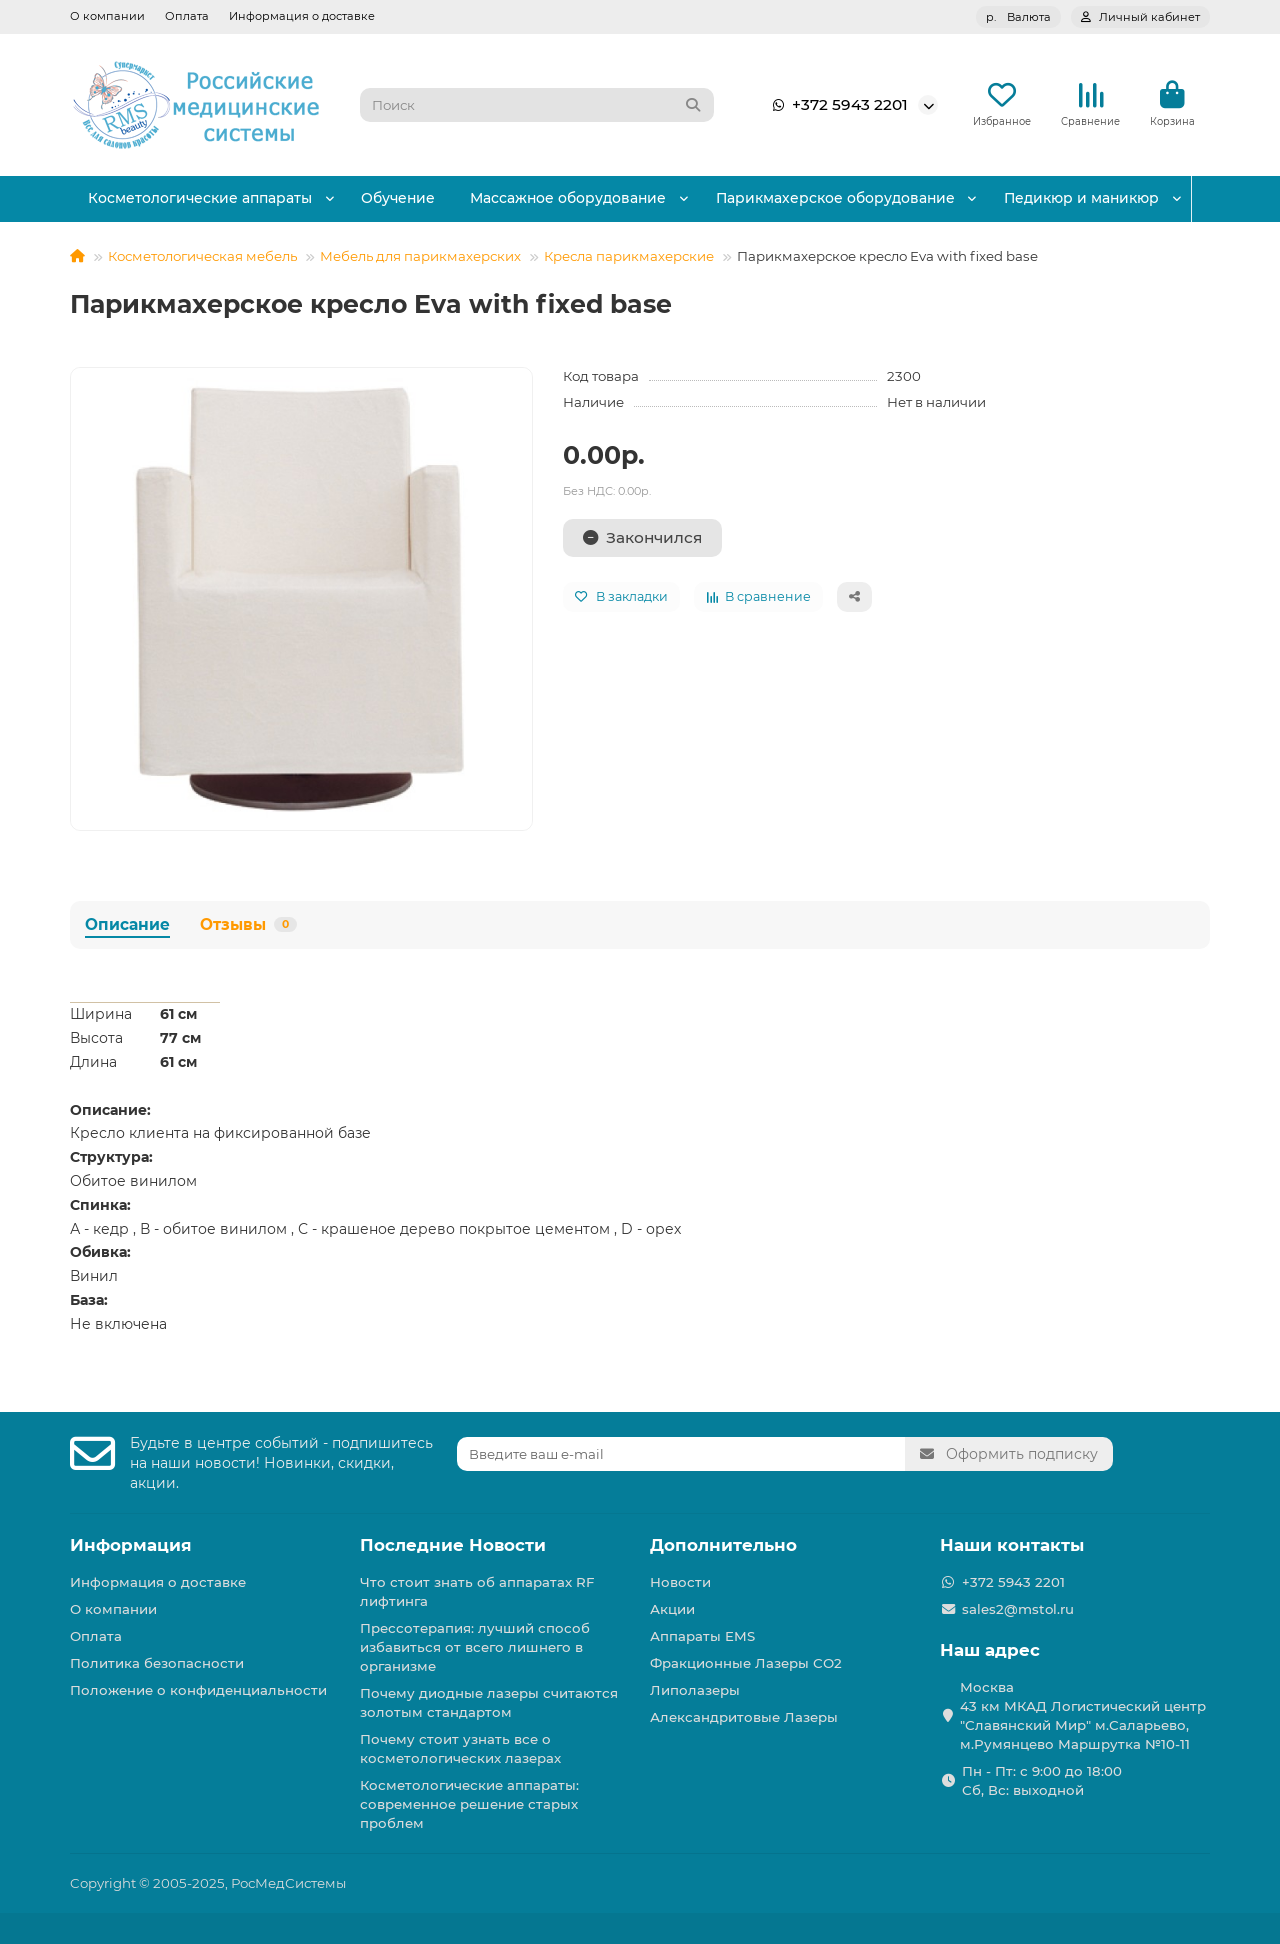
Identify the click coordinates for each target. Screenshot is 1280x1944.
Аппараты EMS (702, 1636)
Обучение (404, 200)
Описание (127, 924)
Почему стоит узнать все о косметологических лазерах (460, 1748)
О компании (107, 16)
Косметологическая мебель (202, 257)
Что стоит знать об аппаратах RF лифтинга (477, 1591)
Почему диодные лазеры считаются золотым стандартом (489, 1702)
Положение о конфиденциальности (198, 1690)
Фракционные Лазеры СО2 (746, 1663)
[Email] (681, 1454)
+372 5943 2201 (836, 106)
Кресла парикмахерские (629, 257)
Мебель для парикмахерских (420, 257)
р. (1018, 17)
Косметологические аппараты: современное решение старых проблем (469, 1804)
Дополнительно (723, 1545)
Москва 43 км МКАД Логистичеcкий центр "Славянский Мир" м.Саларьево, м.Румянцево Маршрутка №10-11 (1083, 1715)
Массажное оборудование (579, 200)
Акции (672, 1609)
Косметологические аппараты (201, 200)
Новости (680, 1582)
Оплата (187, 16)
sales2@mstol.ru (1018, 1609)
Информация (131, 1545)
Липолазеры (695, 1690)
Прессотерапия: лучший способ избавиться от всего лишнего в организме (475, 1647)
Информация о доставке (302, 16)
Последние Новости (453, 1545)
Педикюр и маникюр (1098, 200)
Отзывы (248, 924)
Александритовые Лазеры (744, 1717)
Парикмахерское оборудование (848, 200)
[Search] (537, 106)
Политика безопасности (157, 1663)
